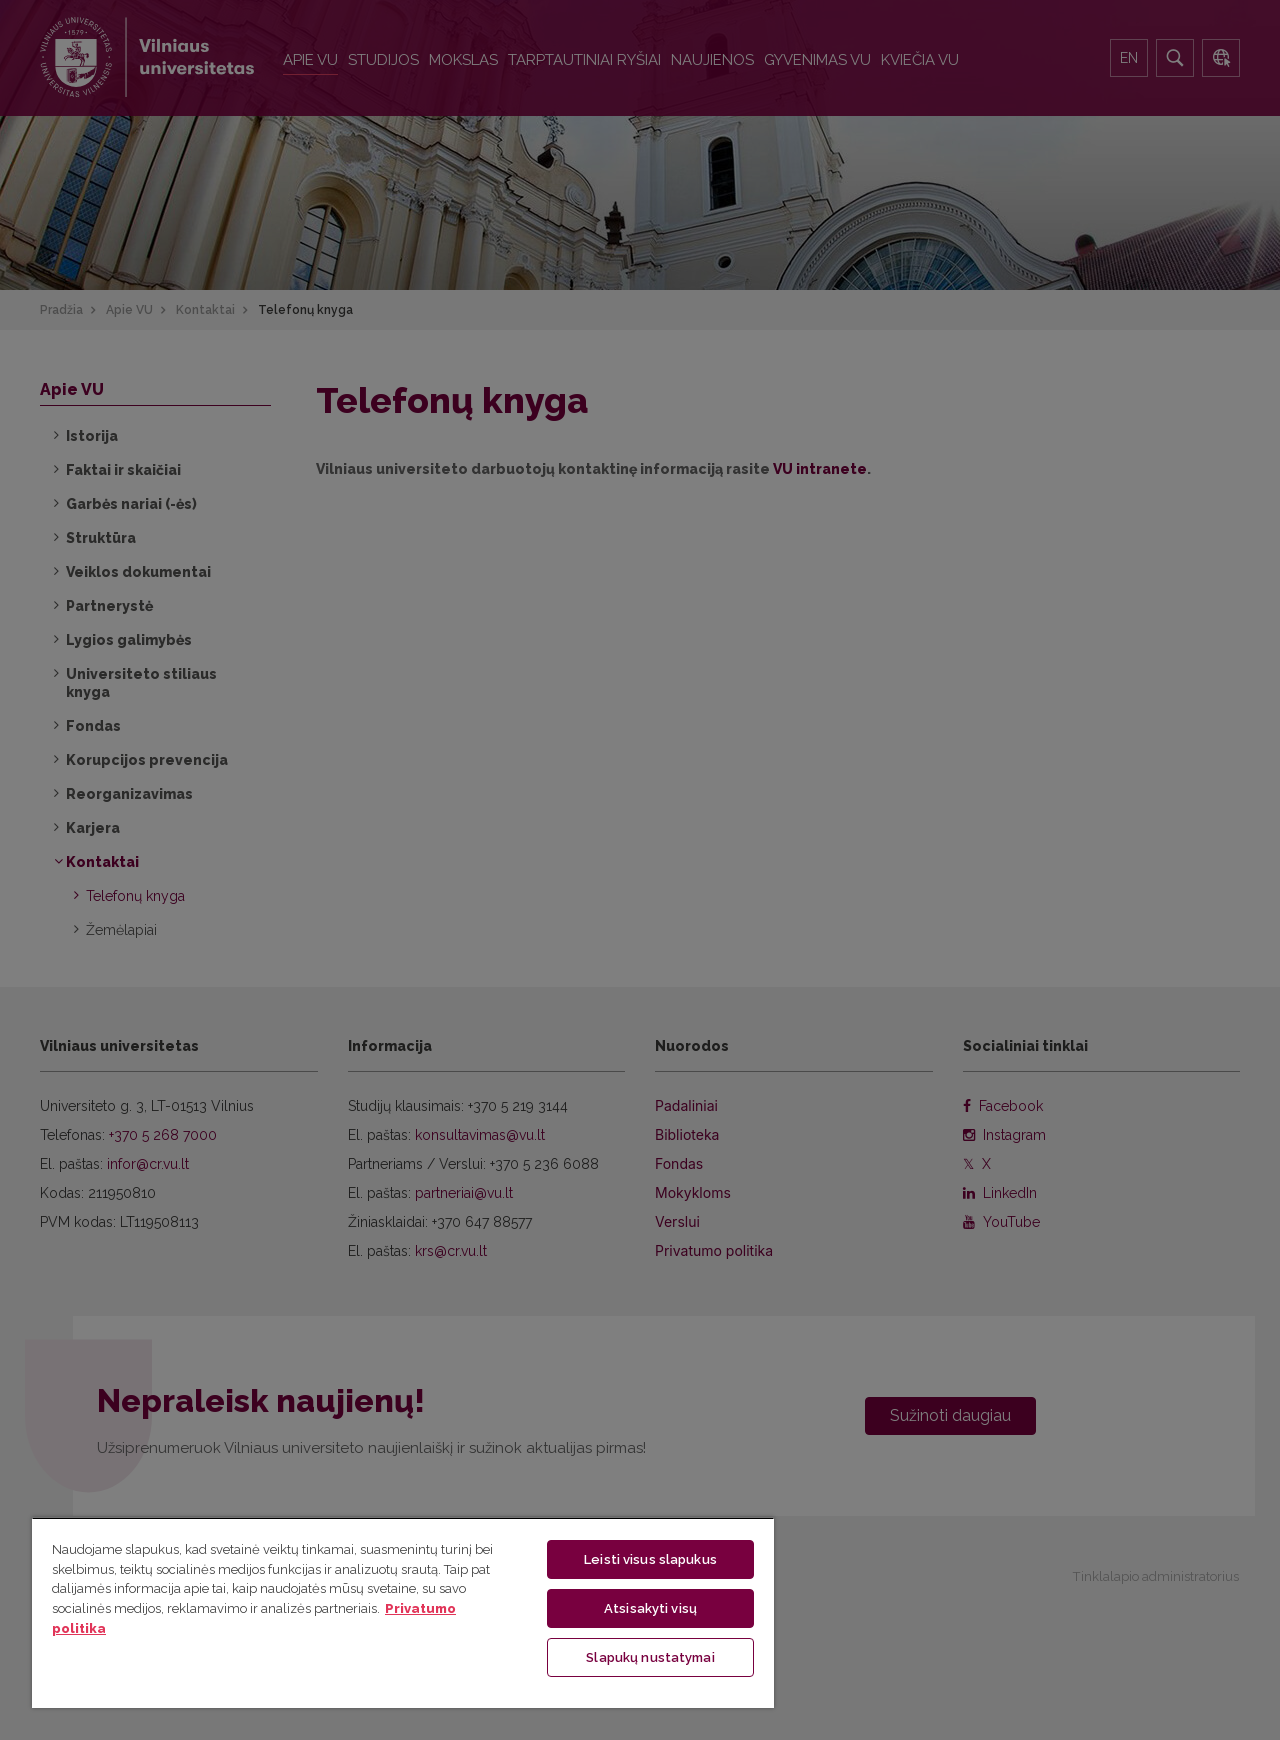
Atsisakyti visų (650, 1607)
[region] (403, 1612)
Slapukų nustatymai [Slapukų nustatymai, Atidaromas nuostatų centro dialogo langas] (650, 1656)
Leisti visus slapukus (650, 1558)
